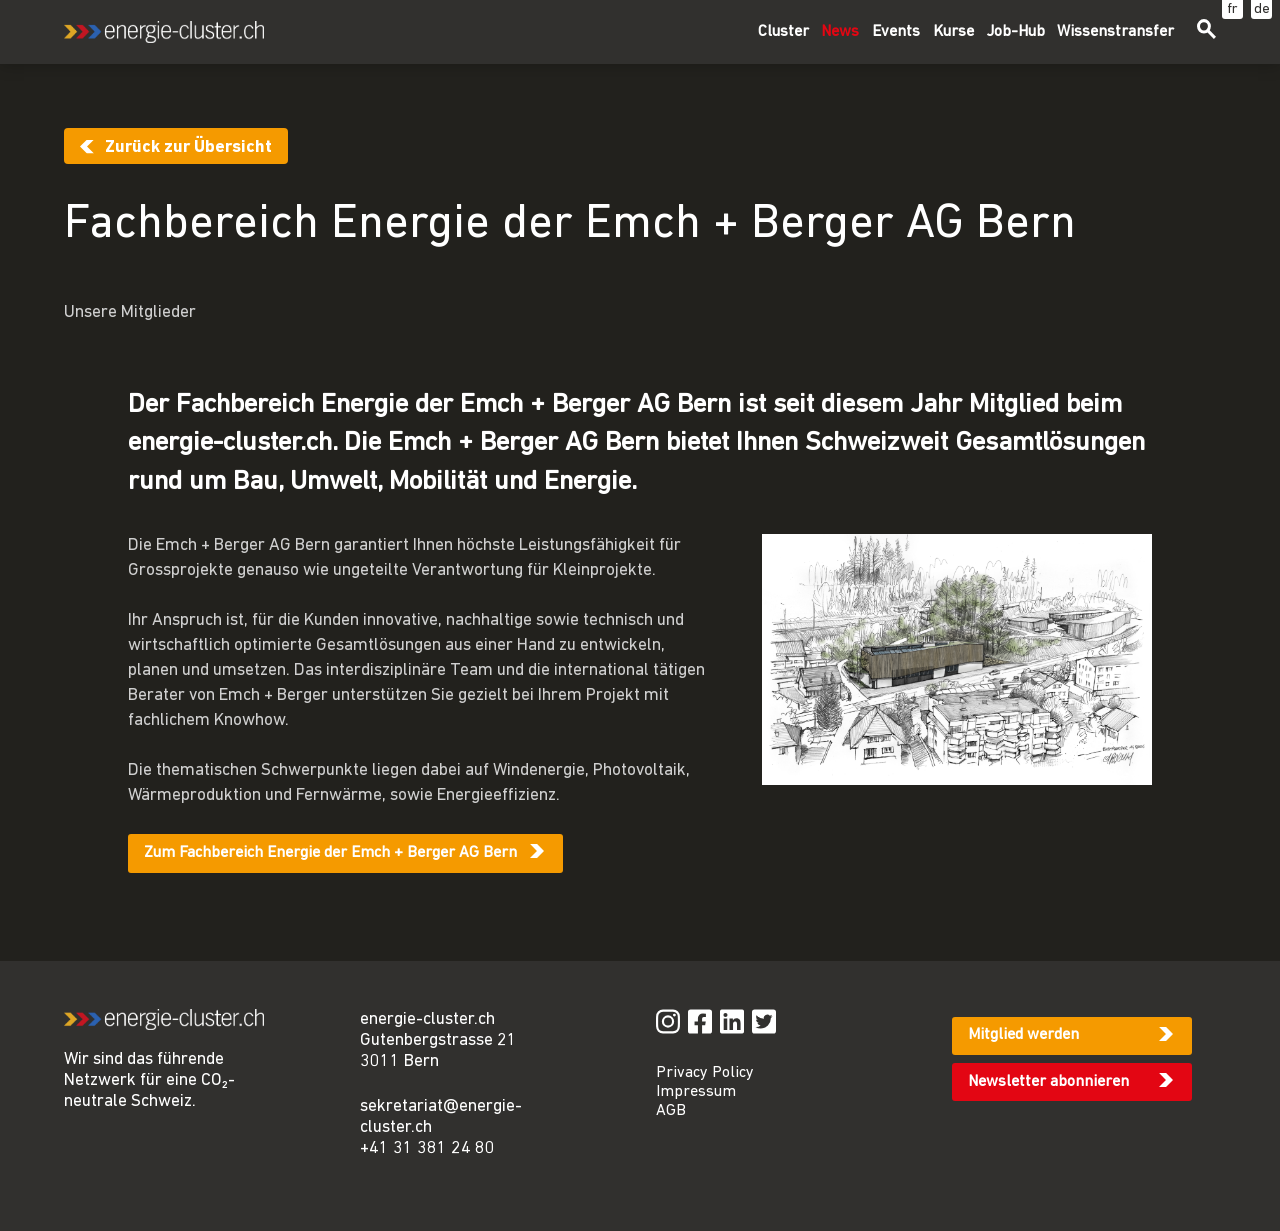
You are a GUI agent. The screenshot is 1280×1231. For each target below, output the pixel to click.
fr (1232, 9)
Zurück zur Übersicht (188, 147)
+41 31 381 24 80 (427, 1148)
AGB (671, 1111)
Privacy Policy (705, 1073)
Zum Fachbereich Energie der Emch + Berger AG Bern (330, 853)
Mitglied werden (1023, 1035)
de (1262, 9)
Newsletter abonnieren (1048, 1082)
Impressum (696, 1092)
